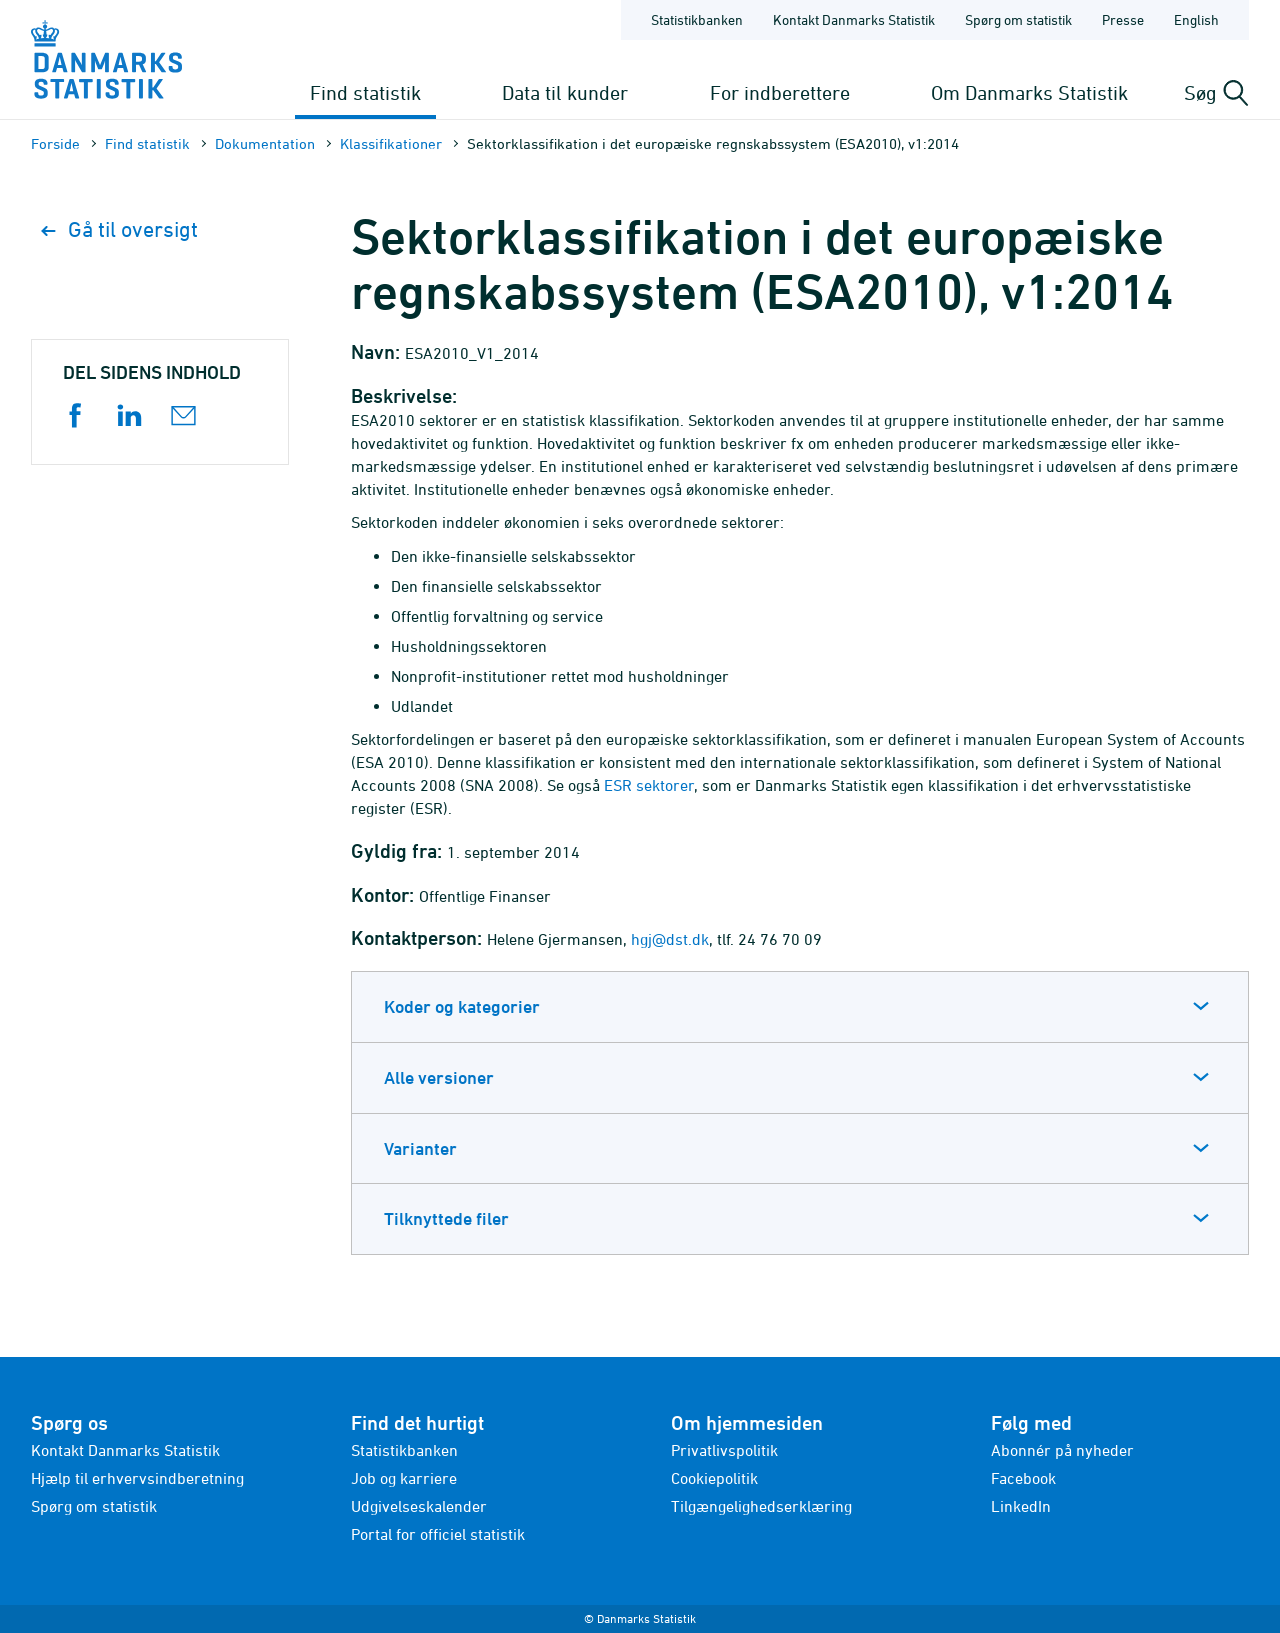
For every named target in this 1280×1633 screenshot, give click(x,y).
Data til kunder (565, 92)
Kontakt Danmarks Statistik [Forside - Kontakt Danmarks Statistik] (854, 19)
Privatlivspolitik (724, 1450)
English (1196, 19)
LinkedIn (1021, 1506)
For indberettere (780, 92)
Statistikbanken (697, 19)
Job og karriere (404, 1478)
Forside (55, 143)
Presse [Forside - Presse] (1123, 19)
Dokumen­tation (265, 143)
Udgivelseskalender (419, 1506)
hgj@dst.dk (670, 939)
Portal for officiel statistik (438, 1534)
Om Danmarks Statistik (1029, 92)
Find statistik (365, 92)
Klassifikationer (391, 143)
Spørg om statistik (94, 1506)
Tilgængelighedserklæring (761, 1506)
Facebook (1023, 1478)
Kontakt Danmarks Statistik (125, 1450)
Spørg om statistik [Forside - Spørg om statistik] (1018, 19)
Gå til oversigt (119, 229)
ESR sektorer (649, 785)
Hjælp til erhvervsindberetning (137, 1478)
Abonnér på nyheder (1062, 1450)
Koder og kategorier (462, 1006)
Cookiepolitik (714, 1478)
